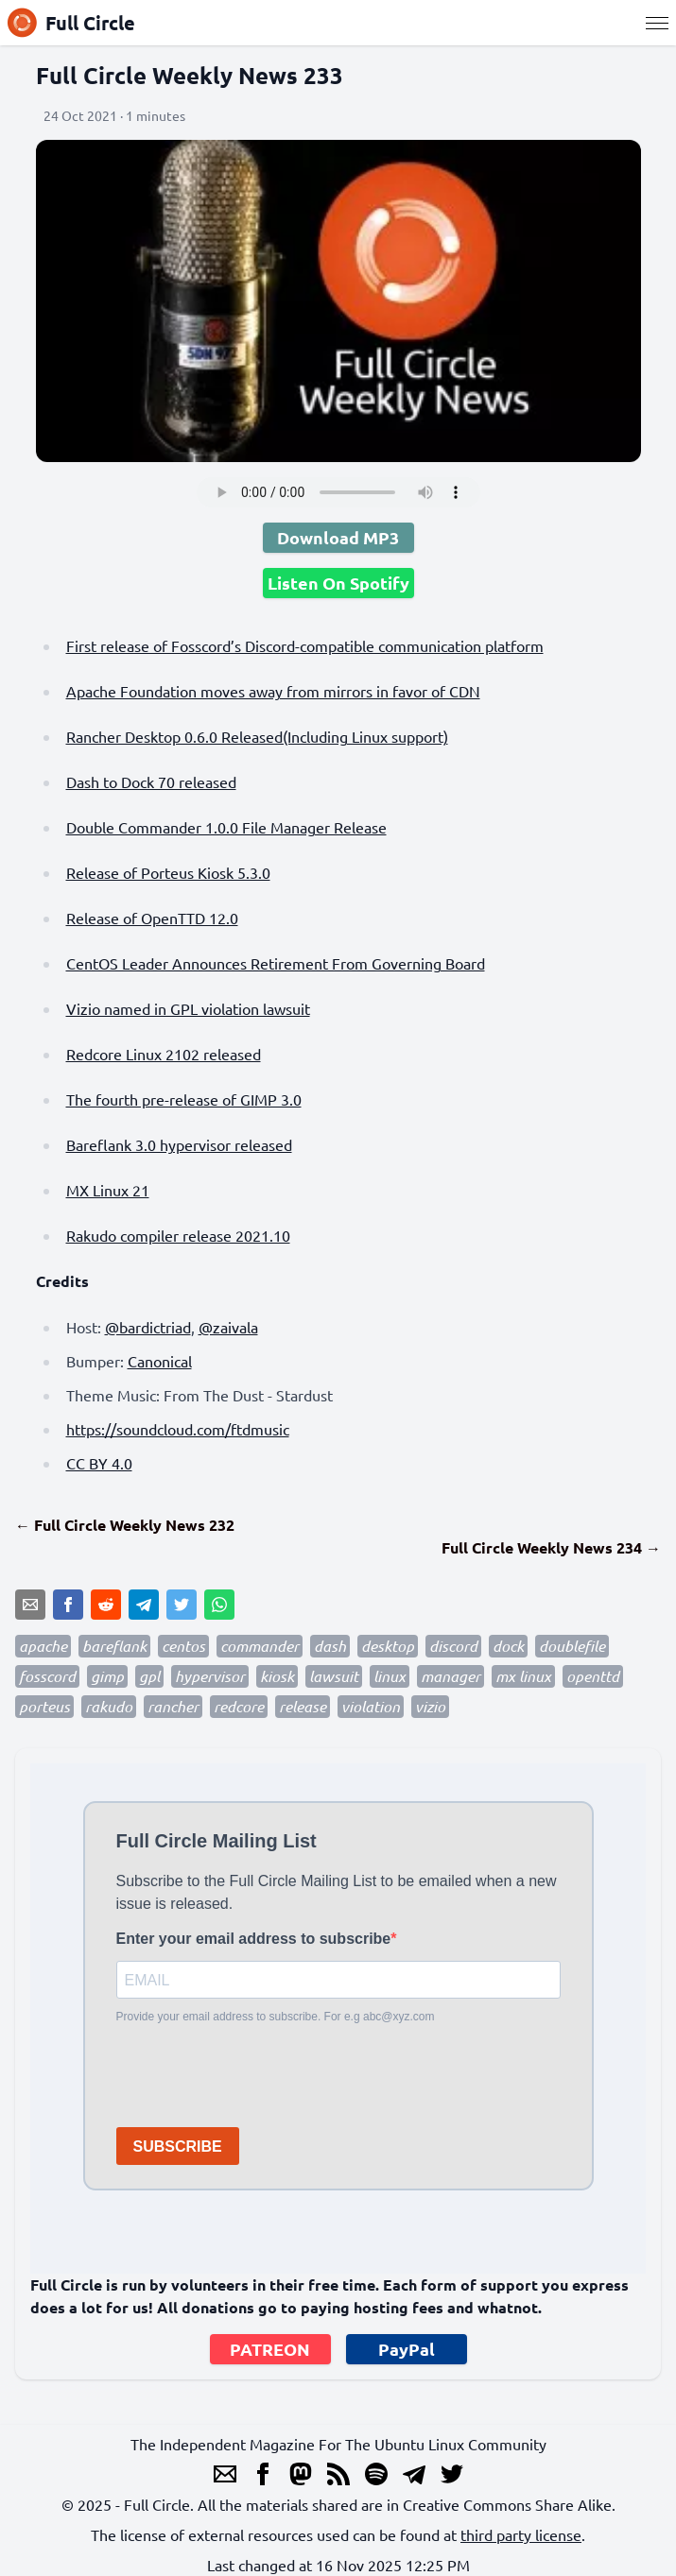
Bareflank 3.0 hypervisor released (179, 1144)
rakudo (108, 1706)
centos (183, 1646)
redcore (239, 1706)
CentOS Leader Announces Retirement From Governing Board (275, 962)
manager (450, 1676)
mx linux (523, 1676)
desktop (387, 1646)
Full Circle (71, 23)
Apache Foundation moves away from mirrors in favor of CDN (273, 690)
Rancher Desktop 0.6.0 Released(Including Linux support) (257, 736)
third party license (520, 2534)
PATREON (270, 2349)
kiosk (277, 1676)
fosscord (47, 1676)
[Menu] (657, 22)
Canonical (160, 1360)
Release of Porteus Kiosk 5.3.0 (168, 872)
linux (389, 1676)
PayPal (406, 2349)
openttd (592, 1676)
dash (330, 1646)
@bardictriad (148, 1326)
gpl (149, 1676)
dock (508, 1646)
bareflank (114, 1646)
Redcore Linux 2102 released (163, 1053)
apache (43, 1646)
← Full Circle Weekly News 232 (124, 1525)
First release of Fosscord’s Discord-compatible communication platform (305, 645)
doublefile (572, 1646)
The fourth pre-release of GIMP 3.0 (184, 1099)
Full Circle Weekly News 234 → (551, 1547)
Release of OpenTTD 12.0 (152, 917)
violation (370, 1706)
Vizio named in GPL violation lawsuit (188, 1008)
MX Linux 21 (107, 1189)
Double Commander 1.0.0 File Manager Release (226, 826)
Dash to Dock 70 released (151, 781)
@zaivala (228, 1326)
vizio (430, 1706)
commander (259, 1646)
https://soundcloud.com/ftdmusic (177, 1428)
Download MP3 (338, 537)
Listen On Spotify (338, 582)
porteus (44, 1706)
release (302, 1706)
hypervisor (210, 1676)
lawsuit (333, 1676)
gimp (107, 1676)
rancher (173, 1706)
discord (453, 1646)
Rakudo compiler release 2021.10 (178, 1235)
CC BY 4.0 (99, 1462)
